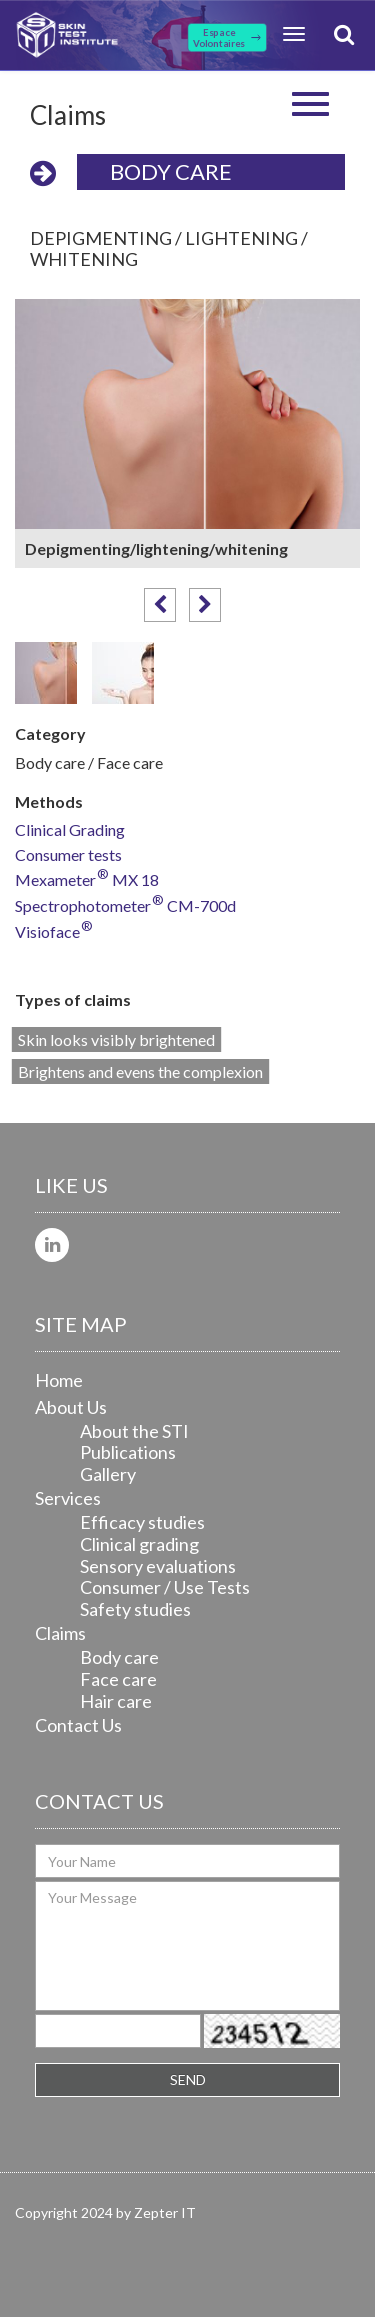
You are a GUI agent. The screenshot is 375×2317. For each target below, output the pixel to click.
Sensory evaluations (158, 1566)
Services (68, 1498)
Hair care (116, 1701)
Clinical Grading (70, 830)
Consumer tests (68, 855)
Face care (118, 1679)
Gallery (108, 1474)
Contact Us (78, 1725)
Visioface (54, 932)
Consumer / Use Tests (165, 1587)
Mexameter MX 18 (87, 880)
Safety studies (135, 1609)
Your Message (187, 1946)
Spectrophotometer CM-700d (125, 906)
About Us (71, 1407)
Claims (60, 1633)
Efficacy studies (142, 1522)
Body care (171, 171)
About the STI (134, 1431)
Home (59, 1380)
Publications (128, 1452)
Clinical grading (139, 1544)
